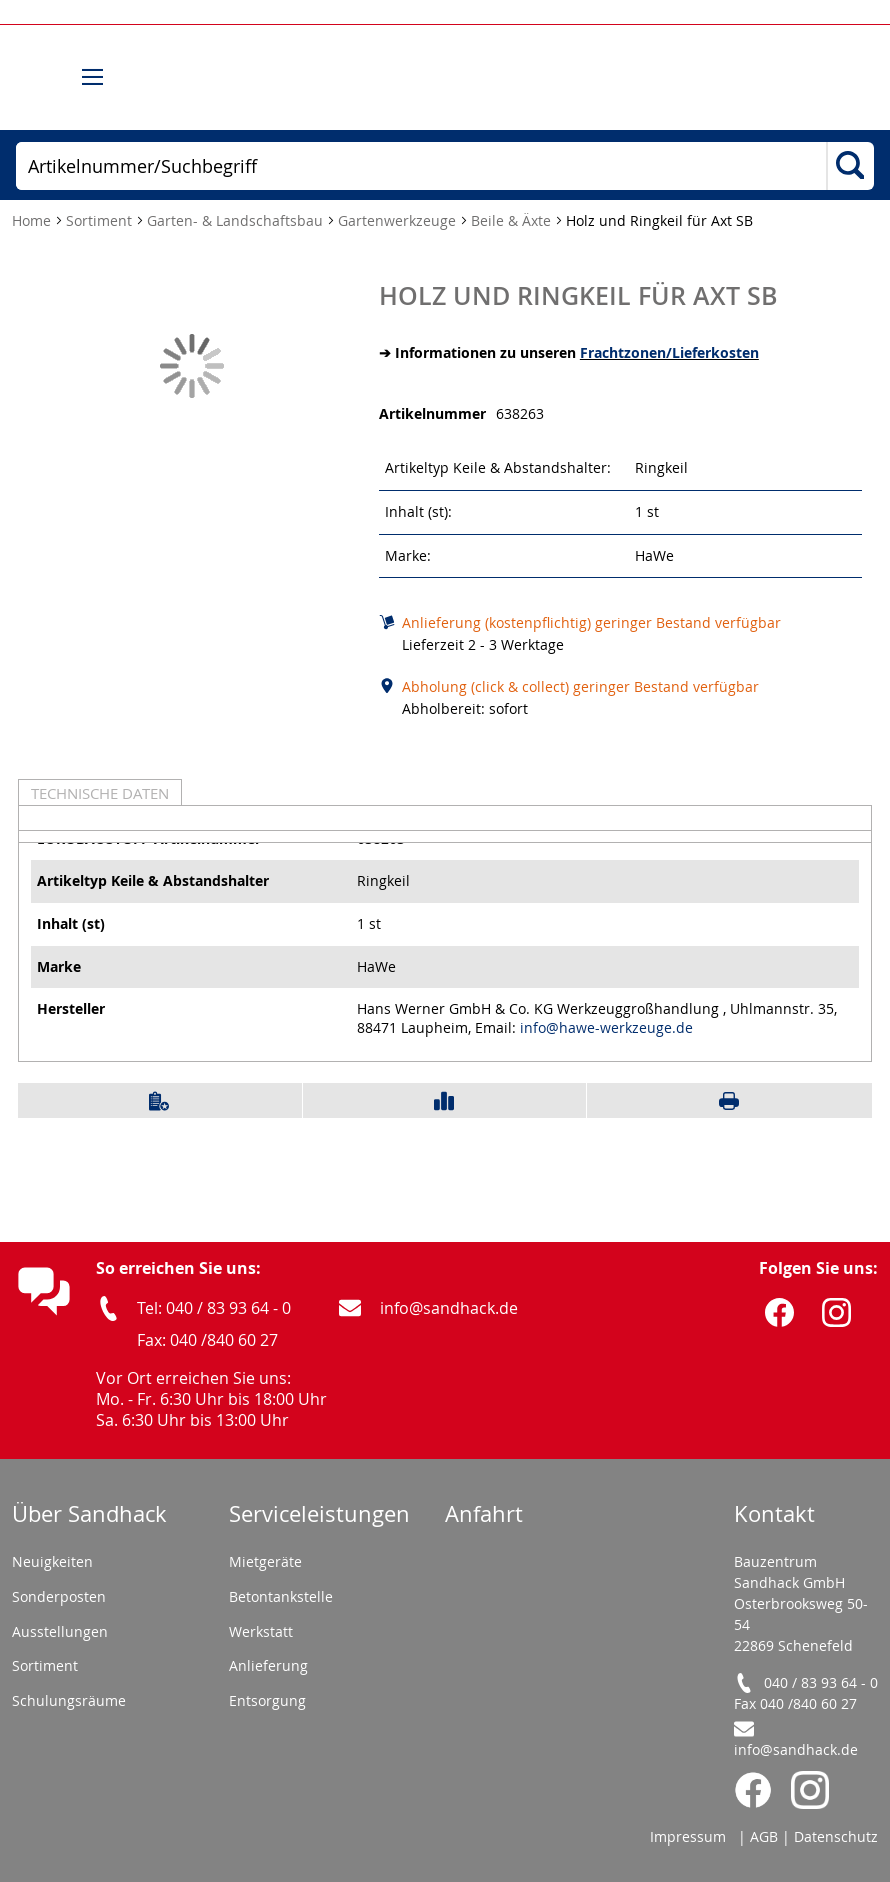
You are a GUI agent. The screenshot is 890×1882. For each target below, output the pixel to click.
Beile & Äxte (513, 220)
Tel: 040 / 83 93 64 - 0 (214, 1308)
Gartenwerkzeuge (399, 220)
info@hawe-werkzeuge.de (606, 1027)
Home (33, 220)
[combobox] (421, 166)
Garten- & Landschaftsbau (237, 220)
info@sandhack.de (449, 1308)
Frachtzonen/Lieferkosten (669, 352)
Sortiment (101, 220)
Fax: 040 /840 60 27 (207, 1340)
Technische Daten (100, 793)
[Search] (850, 167)
